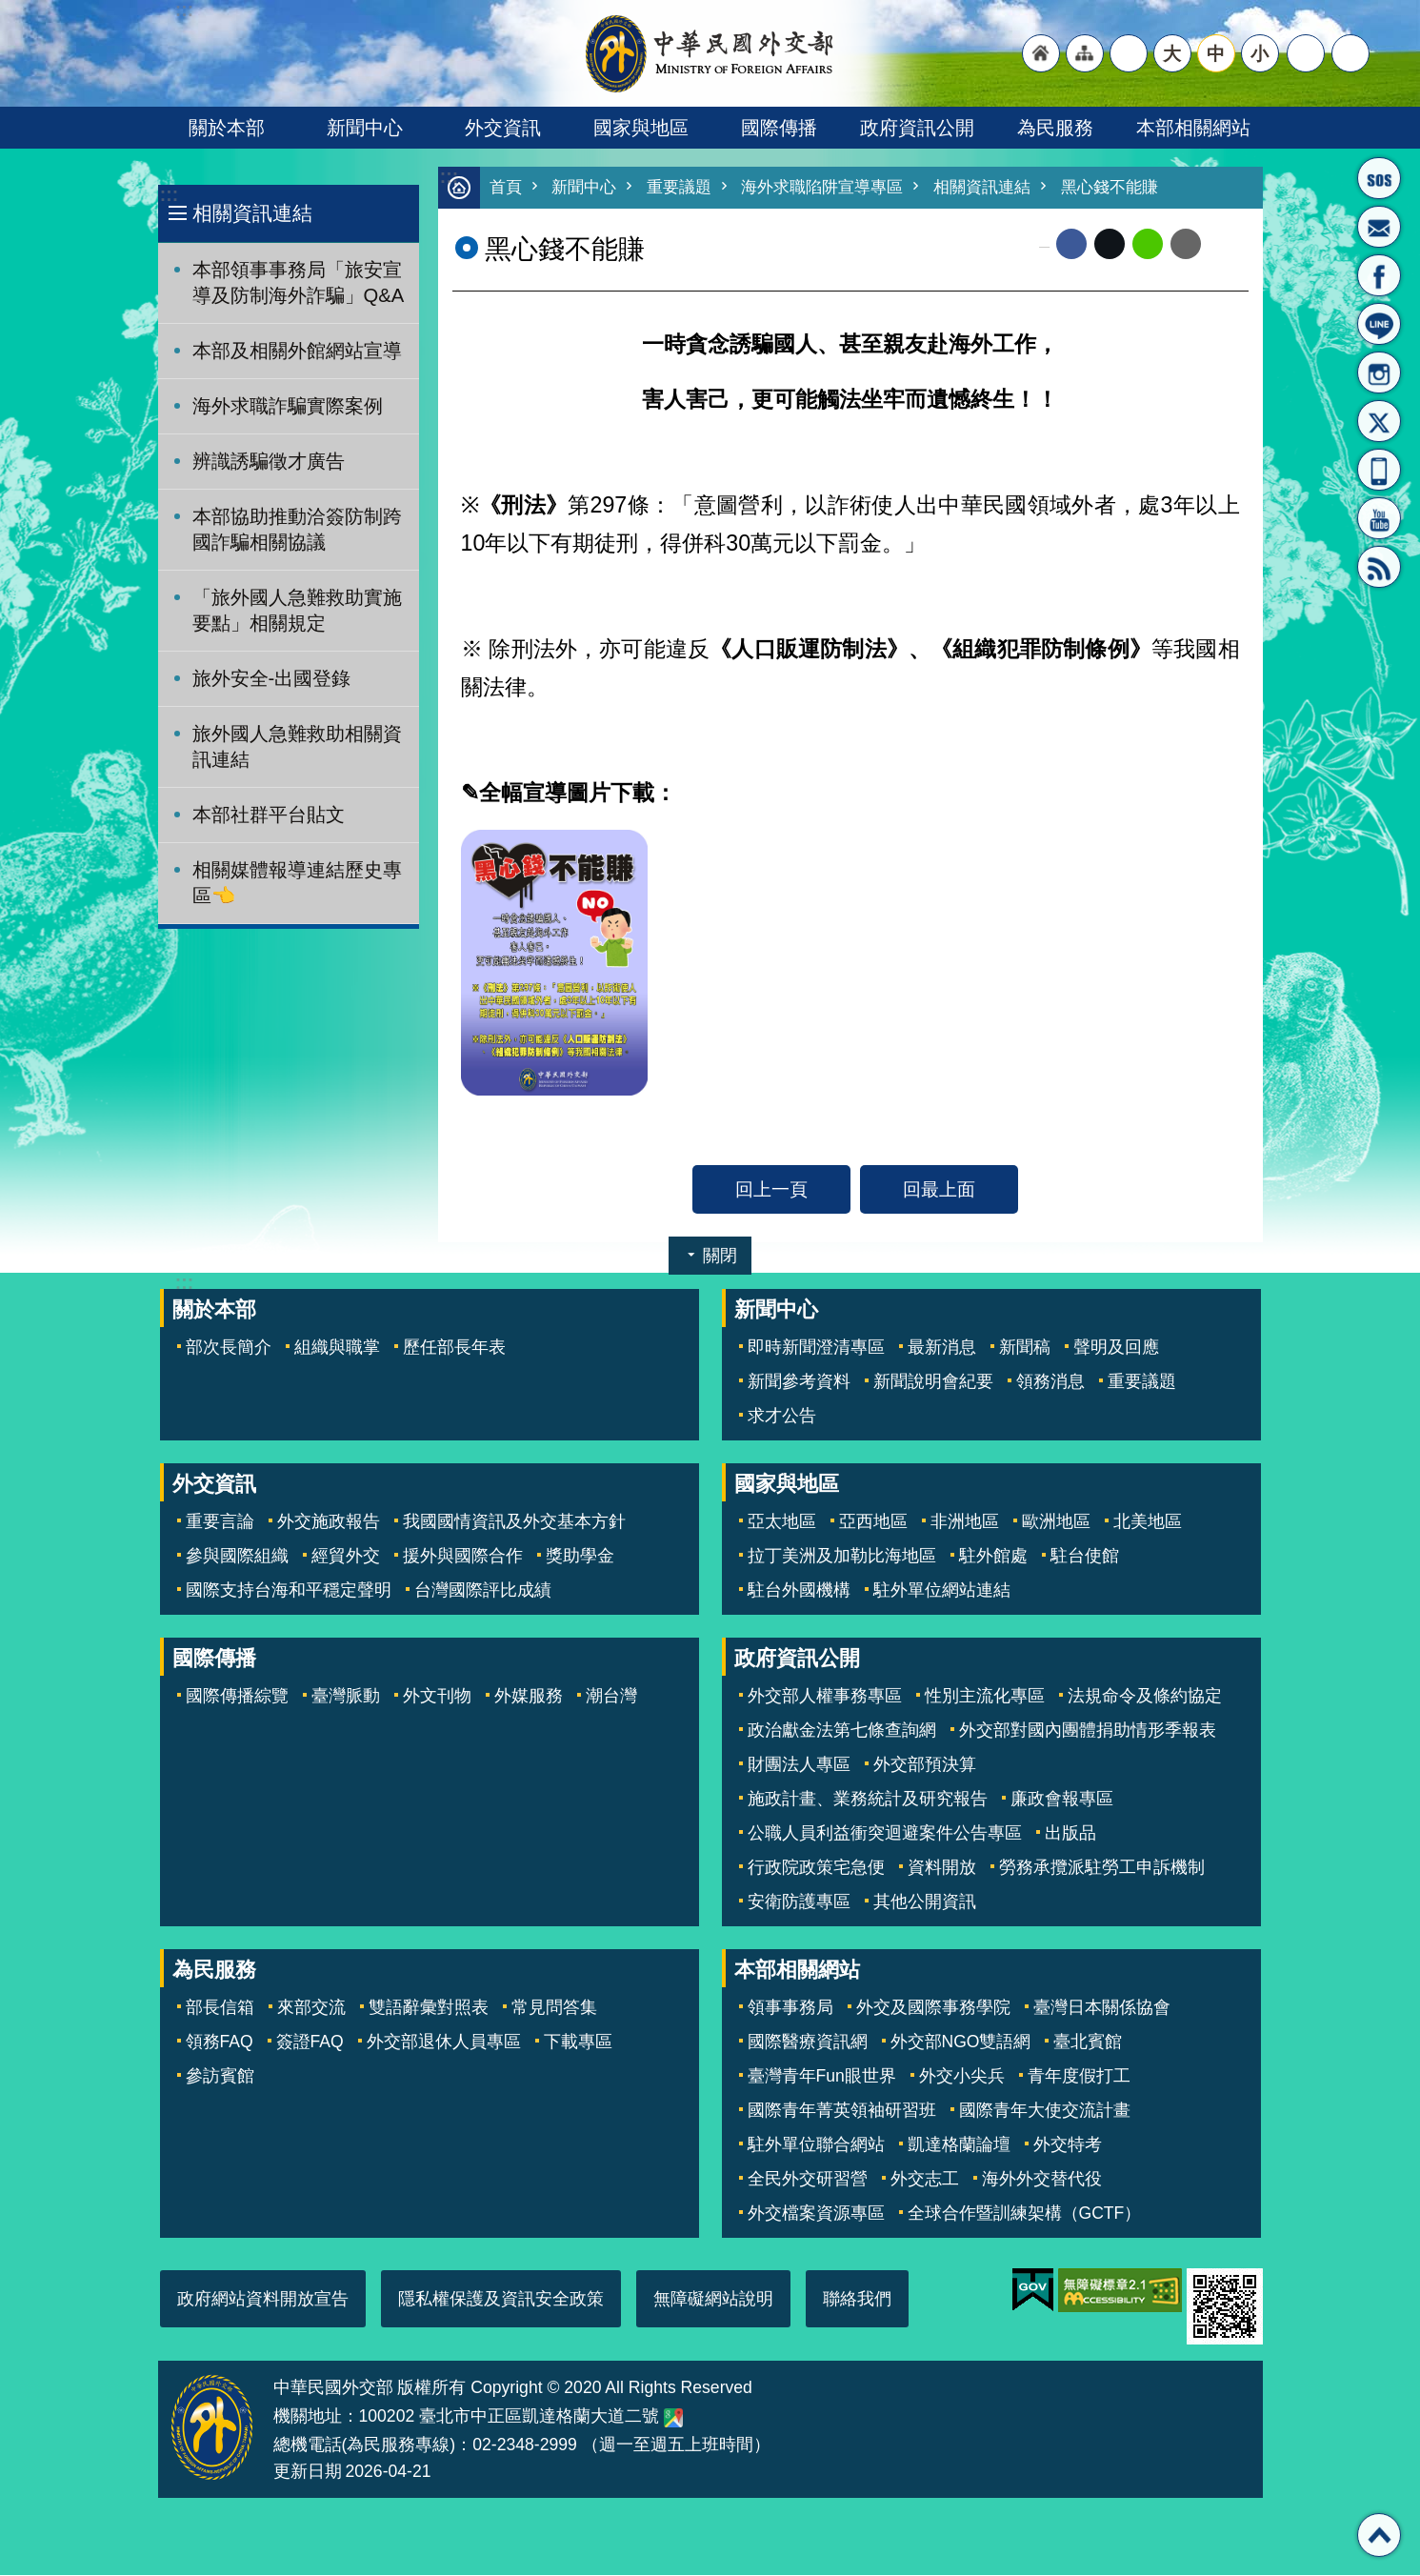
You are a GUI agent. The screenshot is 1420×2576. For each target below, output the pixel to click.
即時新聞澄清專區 (816, 1348)
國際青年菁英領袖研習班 (842, 2111)
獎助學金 (580, 1556)
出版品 (1070, 1833)
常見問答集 (554, 2008)
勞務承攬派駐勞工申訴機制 (1102, 1868)
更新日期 (307, 2472)
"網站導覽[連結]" (1085, 53)
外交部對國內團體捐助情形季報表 (1087, 1731)
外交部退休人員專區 (444, 2042)
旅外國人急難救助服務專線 (1379, 178)
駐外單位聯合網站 (816, 2145)
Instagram (1379, 372)
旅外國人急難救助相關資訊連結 (297, 746)
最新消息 (942, 1348)
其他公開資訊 (924, 1902)
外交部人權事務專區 (825, 1696)
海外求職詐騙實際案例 (287, 405)
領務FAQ (219, 2042)
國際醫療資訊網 (808, 2042)
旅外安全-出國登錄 (271, 678)
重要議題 (679, 188)
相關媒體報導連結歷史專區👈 (297, 882)
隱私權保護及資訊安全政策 (501, 2299)
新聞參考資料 (799, 1382)
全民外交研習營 (808, 2179)
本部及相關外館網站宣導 (297, 350)
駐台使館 (1084, 1556)
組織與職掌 (337, 1348)
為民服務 (1055, 127)
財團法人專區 (799, 1765)
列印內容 (1225, 245)
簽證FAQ (310, 2042)
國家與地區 (641, 127)
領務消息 (1050, 1382)
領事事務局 (790, 2008)
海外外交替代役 (1042, 2179)
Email (1185, 245)
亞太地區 (782, 1522)
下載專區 (578, 2042)
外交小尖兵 (962, 2076)
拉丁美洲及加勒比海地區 (842, 1556)
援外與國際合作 (463, 1556)
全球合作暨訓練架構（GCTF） (1025, 2214)
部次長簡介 (228, 1348)
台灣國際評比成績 (482, 1590)
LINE (1379, 324)
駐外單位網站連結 (941, 1590)
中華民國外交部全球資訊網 (710, 53)
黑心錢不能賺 (1109, 188)
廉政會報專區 (1061, 1799)
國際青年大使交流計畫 (1044, 2111)
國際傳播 (779, 127)
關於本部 (227, 127)
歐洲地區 (1056, 1522)
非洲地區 (964, 1522)
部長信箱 (1379, 227)
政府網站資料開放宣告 (263, 2299)
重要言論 (220, 1522)
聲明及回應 (1116, 1348)
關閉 (720, 1256)
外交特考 (1067, 2145)
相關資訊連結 (252, 213)
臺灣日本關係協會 (1101, 2008)
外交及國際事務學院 (933, 2008)
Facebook (1071, 245)
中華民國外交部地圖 (673, 2418)
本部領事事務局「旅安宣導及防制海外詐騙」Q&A (298, 282)
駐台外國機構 (799, 1590)
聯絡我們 (857, 2299)
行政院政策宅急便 (816, 1868)
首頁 (506, 188)
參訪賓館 (220, 2076)
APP (1379, 470)
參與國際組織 (237, 1556)
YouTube (1379, 518)
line (1147, 245)
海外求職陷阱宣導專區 (822, 188)
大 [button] (1172, 53)
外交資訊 (503, 127)
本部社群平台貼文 (268, 814)
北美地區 (1147, 1522)
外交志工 (924, 2179)
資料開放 (942, 1868)
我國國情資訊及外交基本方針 (514, 1522)
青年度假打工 (1079, 2076)
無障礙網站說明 (713, 2299)
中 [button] (1216, 53)
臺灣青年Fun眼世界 (822, 2076)
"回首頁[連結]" (1041, 53)
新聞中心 (365, 127)
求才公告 (782, 1416)
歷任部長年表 (454, 1348)
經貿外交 (345, 1556)
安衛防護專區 (799, 1902)
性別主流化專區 (985, 1696)
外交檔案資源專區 (816, 2214)
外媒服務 (528, 1696)
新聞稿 (1024, 1348)
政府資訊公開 (917, 127)
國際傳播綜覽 (237, 1696)
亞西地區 (873, 1522)
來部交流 (311, 2008)
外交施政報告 (328, 1522)
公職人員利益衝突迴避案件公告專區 (885, 1833)
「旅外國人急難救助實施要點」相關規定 (297, 610)
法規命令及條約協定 (1145, 1696)
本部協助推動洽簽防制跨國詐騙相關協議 (297, 529)
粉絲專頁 (1379, 275)
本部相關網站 (1193, 127)
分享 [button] (1306, 53)
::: (169, 195)
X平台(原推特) (1379, 421)
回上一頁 (771, 1189)
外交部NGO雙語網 (960, 2042)
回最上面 (939, 1189)
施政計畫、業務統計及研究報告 (868, 1799)
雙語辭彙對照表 (429, 2008)
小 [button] (1259, 53)
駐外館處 (993, 1556)
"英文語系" (1129, 53)
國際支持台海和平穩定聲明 (288, 1590)
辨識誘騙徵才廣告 (268, 461)
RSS (1379, 567)
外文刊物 (437, 1696)
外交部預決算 (924, 1765)
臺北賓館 (1087, 2042)
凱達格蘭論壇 (959, 2145)
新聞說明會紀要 (933, 1382)
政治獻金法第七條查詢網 (842, 1731)
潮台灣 (611, 1696)
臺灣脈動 (345, 1696)
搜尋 (1350, 53)
